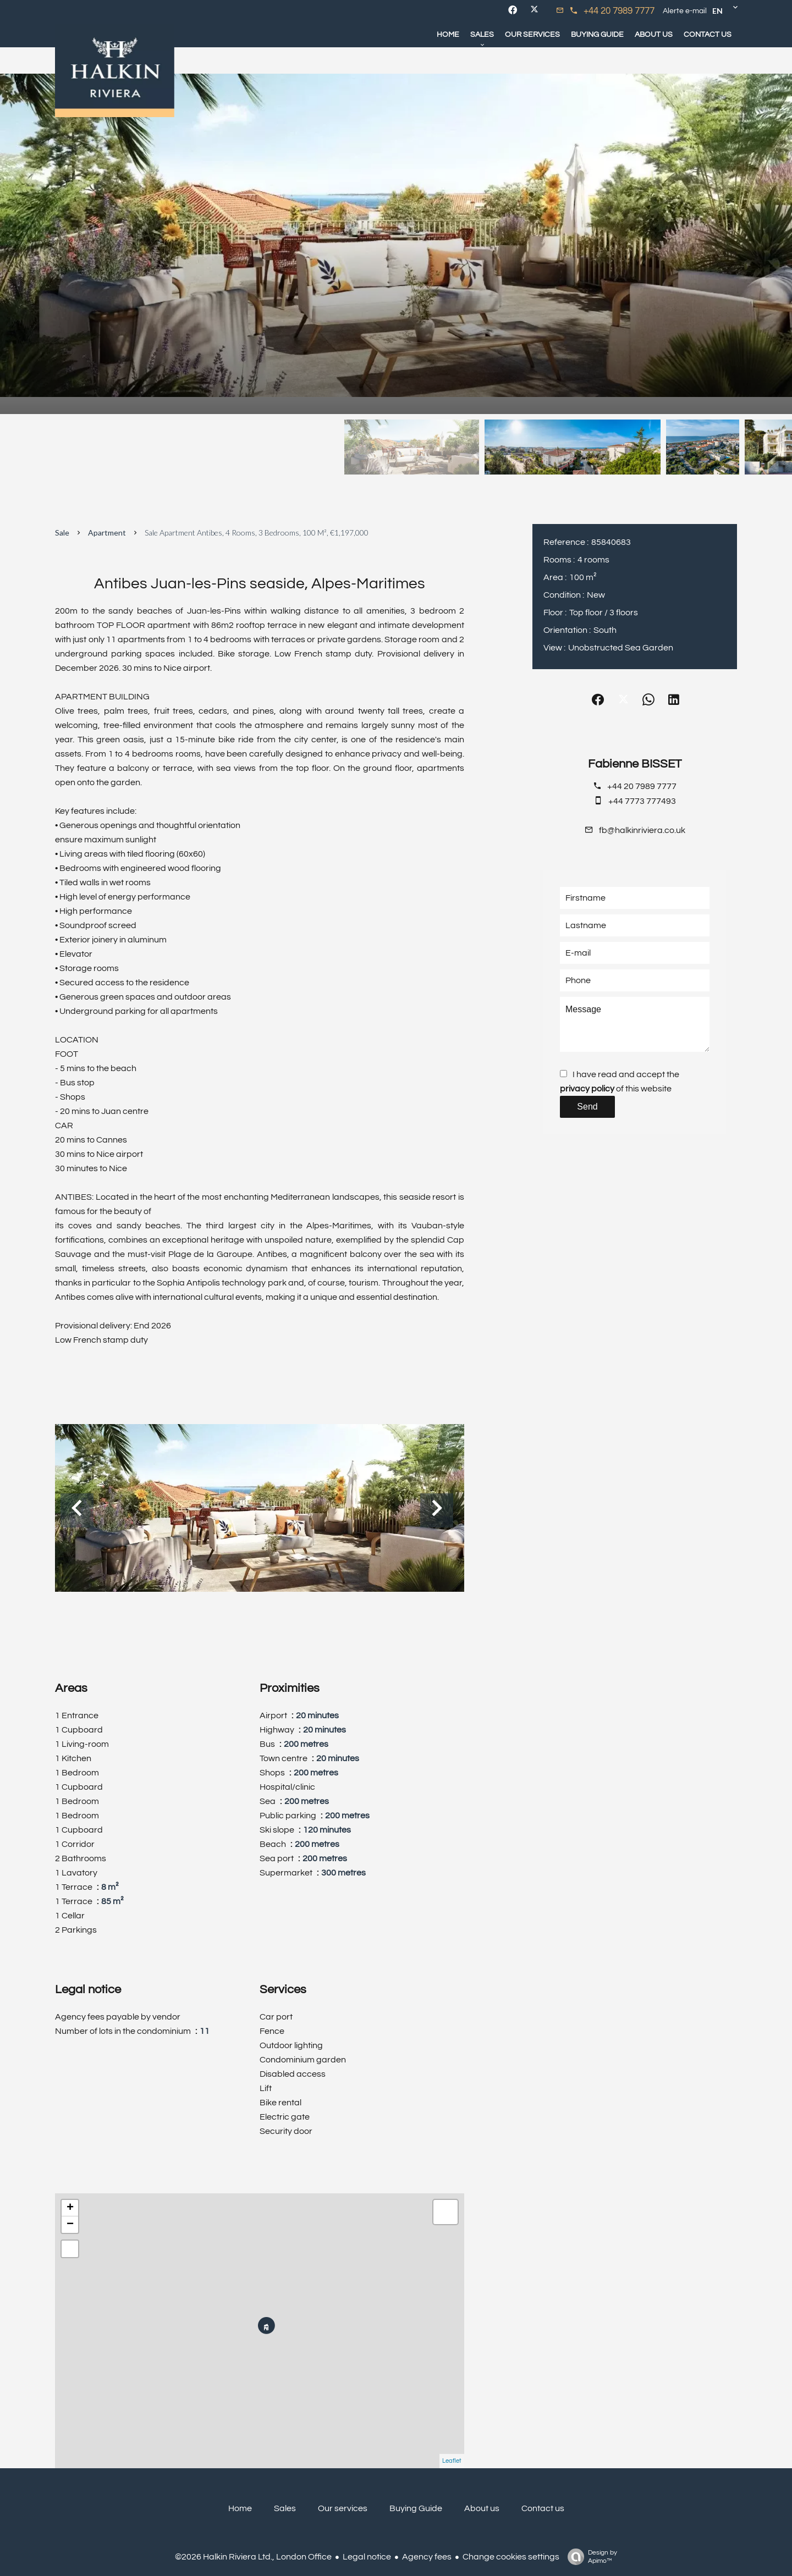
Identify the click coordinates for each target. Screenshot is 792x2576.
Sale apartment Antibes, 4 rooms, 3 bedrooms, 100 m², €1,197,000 (257, 532)
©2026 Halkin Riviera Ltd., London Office (253, 2556)
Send (587, 1106)
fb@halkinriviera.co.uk (642, 830)
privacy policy (587, 1088)
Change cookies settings (511, 2556)
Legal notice (367, 2556)
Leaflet (451, 2461)
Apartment (107, 532)
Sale (62, 532)
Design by (589, 2557)
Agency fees (427, 2556)
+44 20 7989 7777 (619, 11)
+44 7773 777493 (642, 801)
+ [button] (70, 2208)
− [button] (70, 2224)
